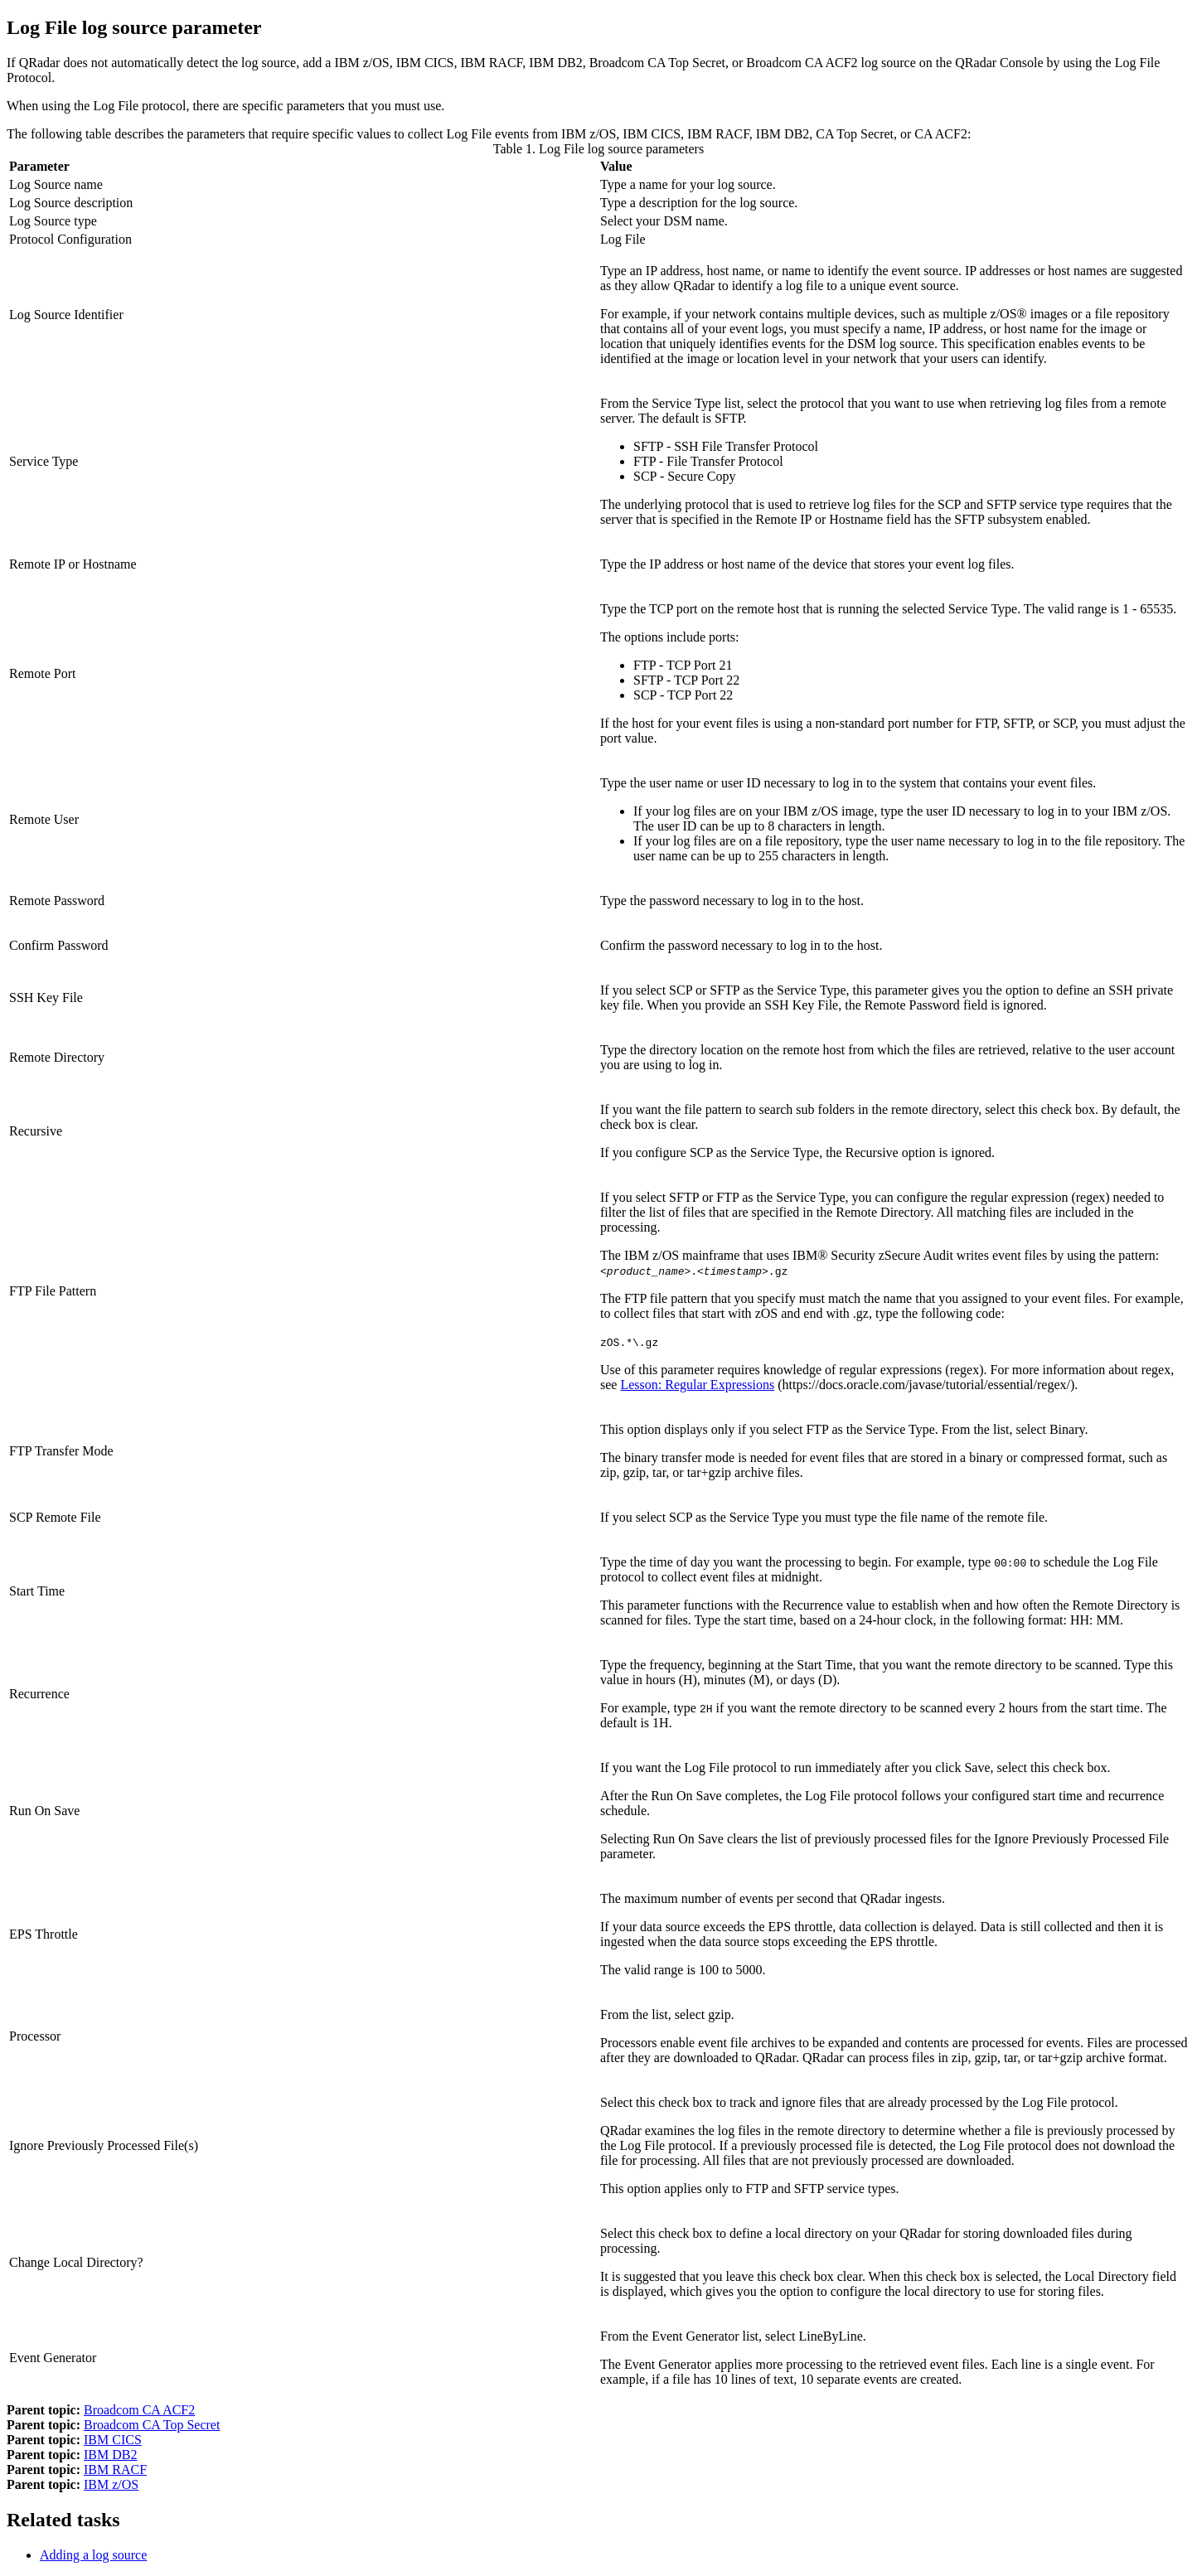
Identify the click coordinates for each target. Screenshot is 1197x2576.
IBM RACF (115, 2469)
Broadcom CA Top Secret (152, 2425)
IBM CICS (113, 2440)
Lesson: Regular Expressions (697, 1385)
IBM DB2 (110, 2455)
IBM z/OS (111, 2484)
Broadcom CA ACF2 (139, 2410)
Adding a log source (93, 2555)
